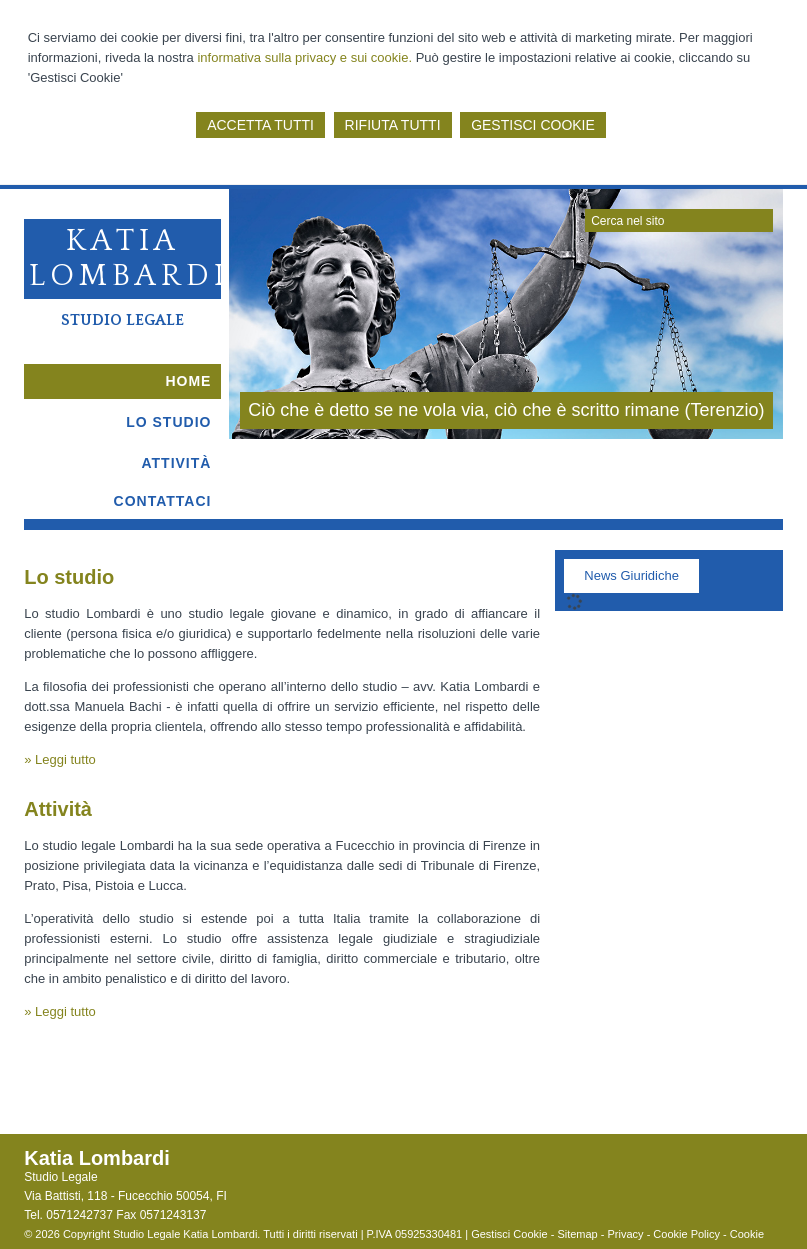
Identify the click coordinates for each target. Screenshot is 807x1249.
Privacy (626, 1234)
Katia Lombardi (129, 258)
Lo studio (69, 577)
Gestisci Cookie (509, 1234)
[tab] (631, 580)
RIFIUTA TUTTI (393, 125)
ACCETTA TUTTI (260, 125)
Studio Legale (122, 320)
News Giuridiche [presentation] (631, 575)
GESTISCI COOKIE (533, 125)
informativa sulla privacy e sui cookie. (304, 57)
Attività (58, 809)
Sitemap (577, 1234)
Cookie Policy (686, 1234)
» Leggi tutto (60, 759)
